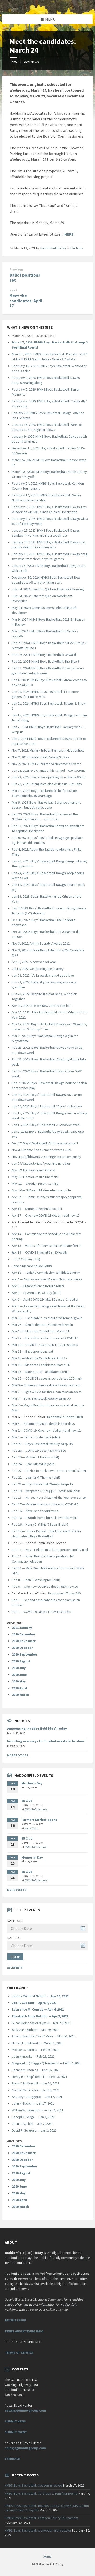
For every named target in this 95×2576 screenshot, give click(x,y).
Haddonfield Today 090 (64, 1593)
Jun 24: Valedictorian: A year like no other (41, 1163)
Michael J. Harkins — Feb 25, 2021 (35, 2050)
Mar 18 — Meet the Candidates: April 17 (39, 1358)
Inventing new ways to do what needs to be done (46, 1741)
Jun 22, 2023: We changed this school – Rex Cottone (49, 770)
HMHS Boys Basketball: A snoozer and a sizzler (38, 2530)
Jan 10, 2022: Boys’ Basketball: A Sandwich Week (46, 1125)
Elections (76, 248)
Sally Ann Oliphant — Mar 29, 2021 (35, 2029)
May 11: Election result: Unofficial (35, 1177)
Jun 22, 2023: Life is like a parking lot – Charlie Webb (48, 777)
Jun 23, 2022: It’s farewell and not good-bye (43, 975)
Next (13, 290)
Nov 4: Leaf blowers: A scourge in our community (46, 1157)
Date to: (13, 1938)
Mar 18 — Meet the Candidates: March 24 (40, 1365)
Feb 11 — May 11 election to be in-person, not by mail (50, 1549)
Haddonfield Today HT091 (65, 1417)
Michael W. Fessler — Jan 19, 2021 (36, 2090)
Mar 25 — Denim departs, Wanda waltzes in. (42, 1324)
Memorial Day (32, 1857)
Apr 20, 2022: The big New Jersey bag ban (41, 1005)
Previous (17, 269)
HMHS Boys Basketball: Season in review (33, 2485)
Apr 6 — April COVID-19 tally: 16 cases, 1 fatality (45, 1299)
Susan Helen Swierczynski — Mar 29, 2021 (41, 2023)
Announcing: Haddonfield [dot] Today (37, 1728)
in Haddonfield (74, 750)
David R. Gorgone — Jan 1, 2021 (34, 2130)
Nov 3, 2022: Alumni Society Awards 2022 (41, 943)
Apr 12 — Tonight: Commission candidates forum (46, 1272)
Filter (15, 1956)
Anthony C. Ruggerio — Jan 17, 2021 (37, 2097)
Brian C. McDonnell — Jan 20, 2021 (35, 2083)
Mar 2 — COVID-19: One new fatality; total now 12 (46, 1430)
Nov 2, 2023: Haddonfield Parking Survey (40, 757)
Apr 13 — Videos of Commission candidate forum (46, 1246)
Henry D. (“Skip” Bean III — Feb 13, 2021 (39, 2076)
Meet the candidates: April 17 (25, 300)
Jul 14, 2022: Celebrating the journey (38, 968)
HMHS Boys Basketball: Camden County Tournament (41, 2518)
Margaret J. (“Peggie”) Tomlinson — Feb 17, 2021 (46, 2063)
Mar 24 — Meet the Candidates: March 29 (40, 1331)
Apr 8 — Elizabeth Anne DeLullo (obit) (38, 1286)
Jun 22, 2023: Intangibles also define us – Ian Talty (47, 784)
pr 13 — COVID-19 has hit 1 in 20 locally (39, 1252)
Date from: (15, 1920)
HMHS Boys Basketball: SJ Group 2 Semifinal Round (41, 2493)
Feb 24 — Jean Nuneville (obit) (33, 1464)
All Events (15, 1967)
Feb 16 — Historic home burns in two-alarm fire (45, 1518)
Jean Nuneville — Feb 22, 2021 (33, 2056)
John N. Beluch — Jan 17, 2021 (33, 2103)
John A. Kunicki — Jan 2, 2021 (32, 2123)
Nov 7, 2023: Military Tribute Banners (38, 750)
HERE (69, 234)
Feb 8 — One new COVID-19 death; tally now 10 (45, 1586)
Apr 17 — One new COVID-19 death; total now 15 (46, 1215)
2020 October (22, 1648)
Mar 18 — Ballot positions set (32, 1351)
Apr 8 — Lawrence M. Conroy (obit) (36, 1293)
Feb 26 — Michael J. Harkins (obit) (35, 1457)
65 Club (27, 1801)
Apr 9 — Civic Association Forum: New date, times (47, 1279)
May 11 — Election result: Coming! (35, 1183)
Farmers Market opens (39, 1820)
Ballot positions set (25, 277)
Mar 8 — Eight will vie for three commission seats (47, 1392)
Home (14, 62)
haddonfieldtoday (53, 248)
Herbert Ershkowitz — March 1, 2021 (37, 2043)
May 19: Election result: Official (33, 1170)
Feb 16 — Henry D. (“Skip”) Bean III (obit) (40, 1524)
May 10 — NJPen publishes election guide (41, 1190)
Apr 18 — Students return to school (37, 1209)
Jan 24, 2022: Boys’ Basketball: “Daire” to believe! (47, 1106)
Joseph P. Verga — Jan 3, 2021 (33, 2117)
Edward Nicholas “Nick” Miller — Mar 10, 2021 (43, 2036)
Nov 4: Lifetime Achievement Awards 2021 (42, 1150)
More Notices (17, 1755)
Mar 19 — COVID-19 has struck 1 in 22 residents (45, 1345)
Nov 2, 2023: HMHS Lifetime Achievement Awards (46, 764)
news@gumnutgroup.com (25, 2410)
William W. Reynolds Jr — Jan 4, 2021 (37, 2110)
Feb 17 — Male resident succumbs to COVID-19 (45, 1504)
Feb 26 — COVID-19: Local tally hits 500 (39, 1450)
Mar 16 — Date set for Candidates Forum (40, 1371)
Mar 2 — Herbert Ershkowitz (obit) (36, 1437)
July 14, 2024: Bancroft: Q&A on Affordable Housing (48, 589)
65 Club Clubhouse (36, 1809)
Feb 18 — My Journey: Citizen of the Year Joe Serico (49, 1497)
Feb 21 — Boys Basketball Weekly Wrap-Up (42, 1484)
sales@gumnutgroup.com (25, 2448)
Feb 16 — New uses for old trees (35, 1511)
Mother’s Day (32, 1783)
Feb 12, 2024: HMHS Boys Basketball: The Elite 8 (45, 661)
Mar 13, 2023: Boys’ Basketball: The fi (38, 790)
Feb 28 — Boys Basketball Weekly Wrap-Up (42, 1444)
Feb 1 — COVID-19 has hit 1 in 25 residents (41, 1612)
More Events (16, 1890)
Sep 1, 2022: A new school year (34, 962)
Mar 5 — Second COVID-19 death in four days (43, 1423)
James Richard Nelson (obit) (32, 1266)
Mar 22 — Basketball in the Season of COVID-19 (45, 1338)
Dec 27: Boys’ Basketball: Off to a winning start (45, 1143)
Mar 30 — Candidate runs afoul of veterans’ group (47, 1318)
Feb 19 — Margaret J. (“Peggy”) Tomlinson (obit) (46, 1491)
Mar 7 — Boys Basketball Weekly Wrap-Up (41, 1398)
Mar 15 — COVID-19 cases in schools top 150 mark (47, 1378)
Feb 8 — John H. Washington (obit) (36, 1580)
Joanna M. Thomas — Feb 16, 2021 (36, 2070)
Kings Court (32, 1828)
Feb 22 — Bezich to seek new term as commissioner (49, 1471)
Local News (31, 62)
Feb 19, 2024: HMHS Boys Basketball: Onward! (44, 654)
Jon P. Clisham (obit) (26, 1259)
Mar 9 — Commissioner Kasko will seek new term (46, 1385)
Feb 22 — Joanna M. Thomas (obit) (36, 1477)
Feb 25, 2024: (21, 643)
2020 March (20, 1695)
